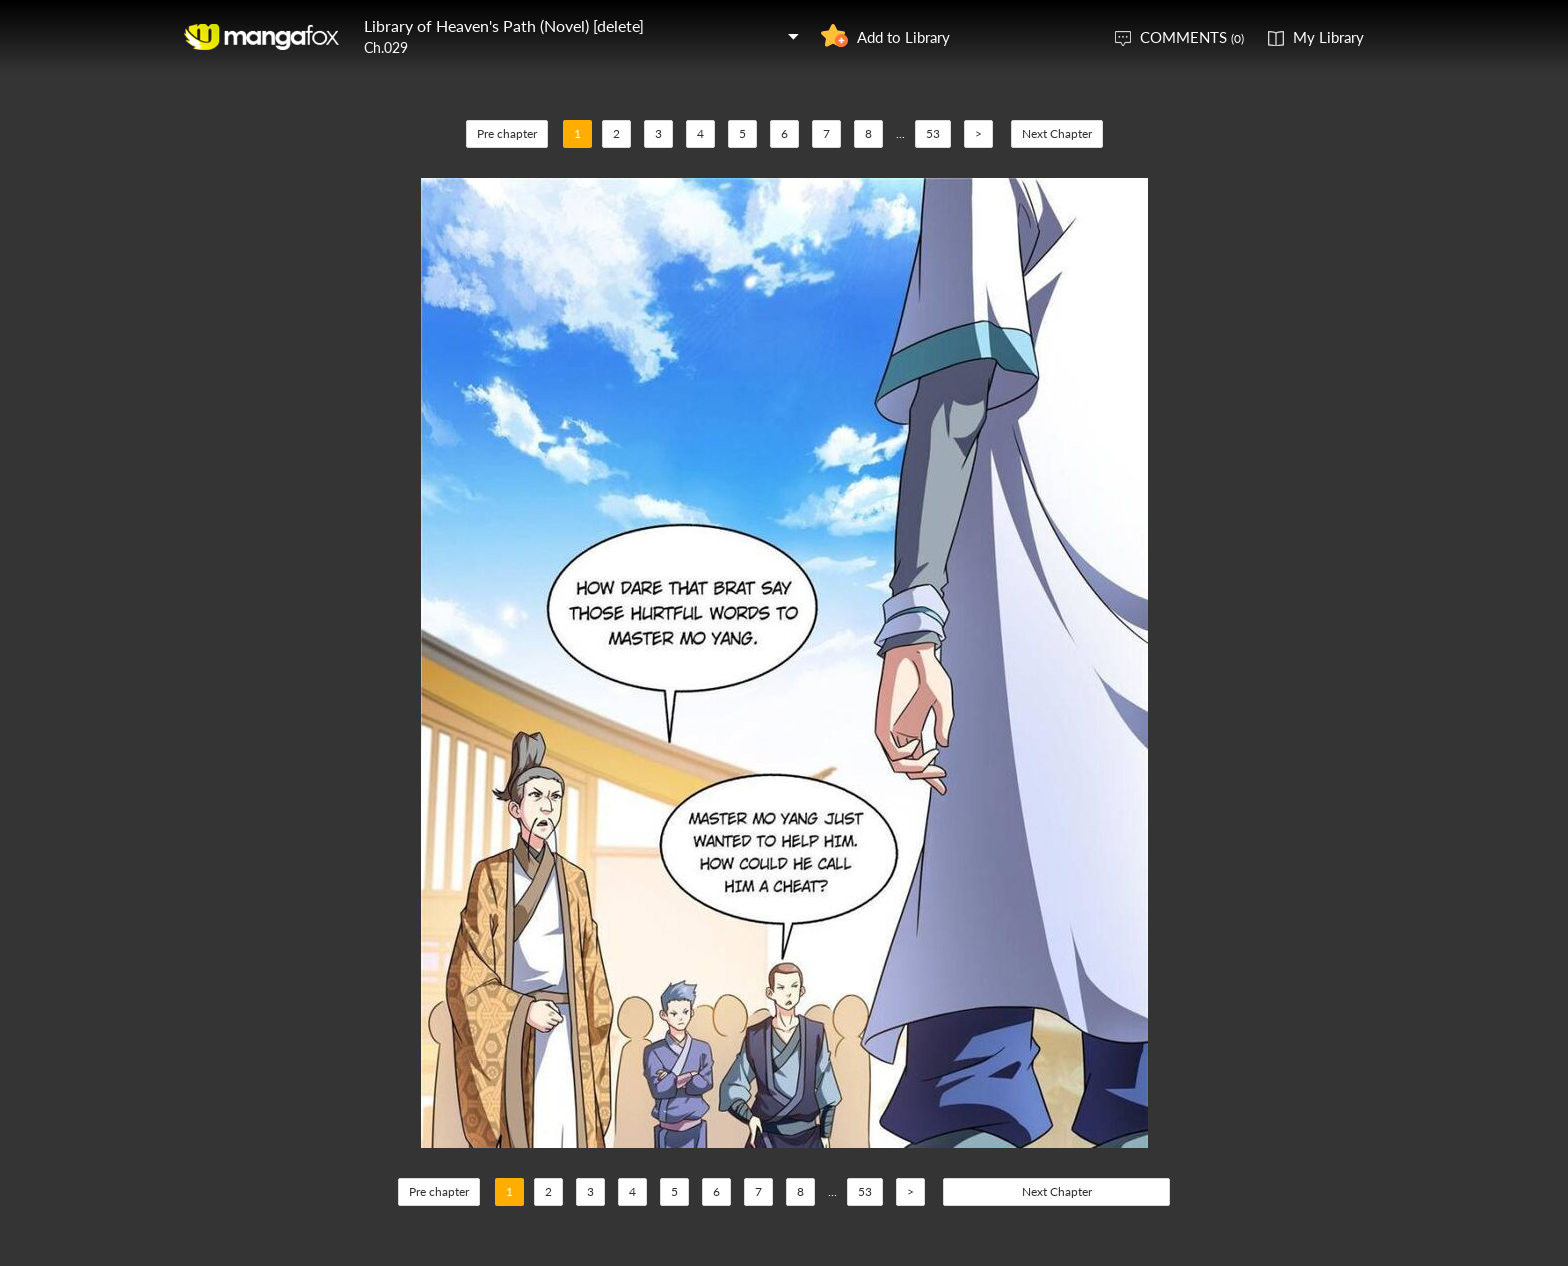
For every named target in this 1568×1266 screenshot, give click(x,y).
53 (933, 133)
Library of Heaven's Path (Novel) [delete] (504, 25)
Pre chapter (507, 133)
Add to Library (903, 37)
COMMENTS (1192, 37)
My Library (1328, 37)
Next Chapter (1057, 133)
